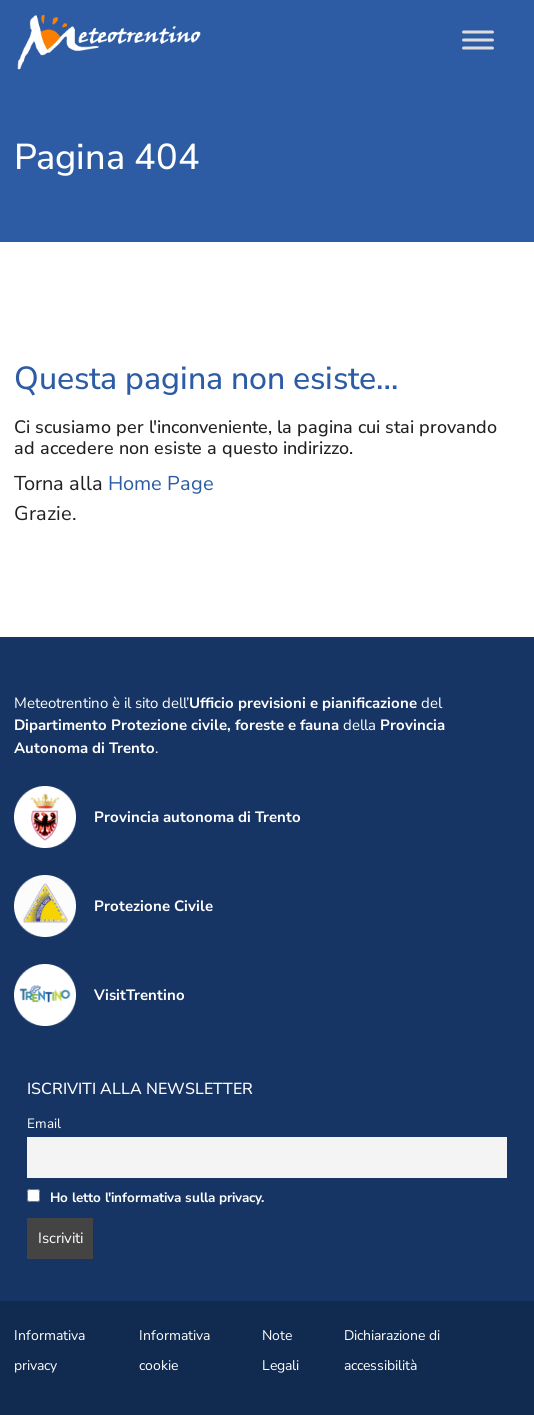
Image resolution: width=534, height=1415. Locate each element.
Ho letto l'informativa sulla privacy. (157, 1197)
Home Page (161, 483)
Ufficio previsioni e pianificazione (303, 703)
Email (44, 1123)
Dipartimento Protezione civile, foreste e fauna (176, 725)
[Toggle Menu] (478, 39)
